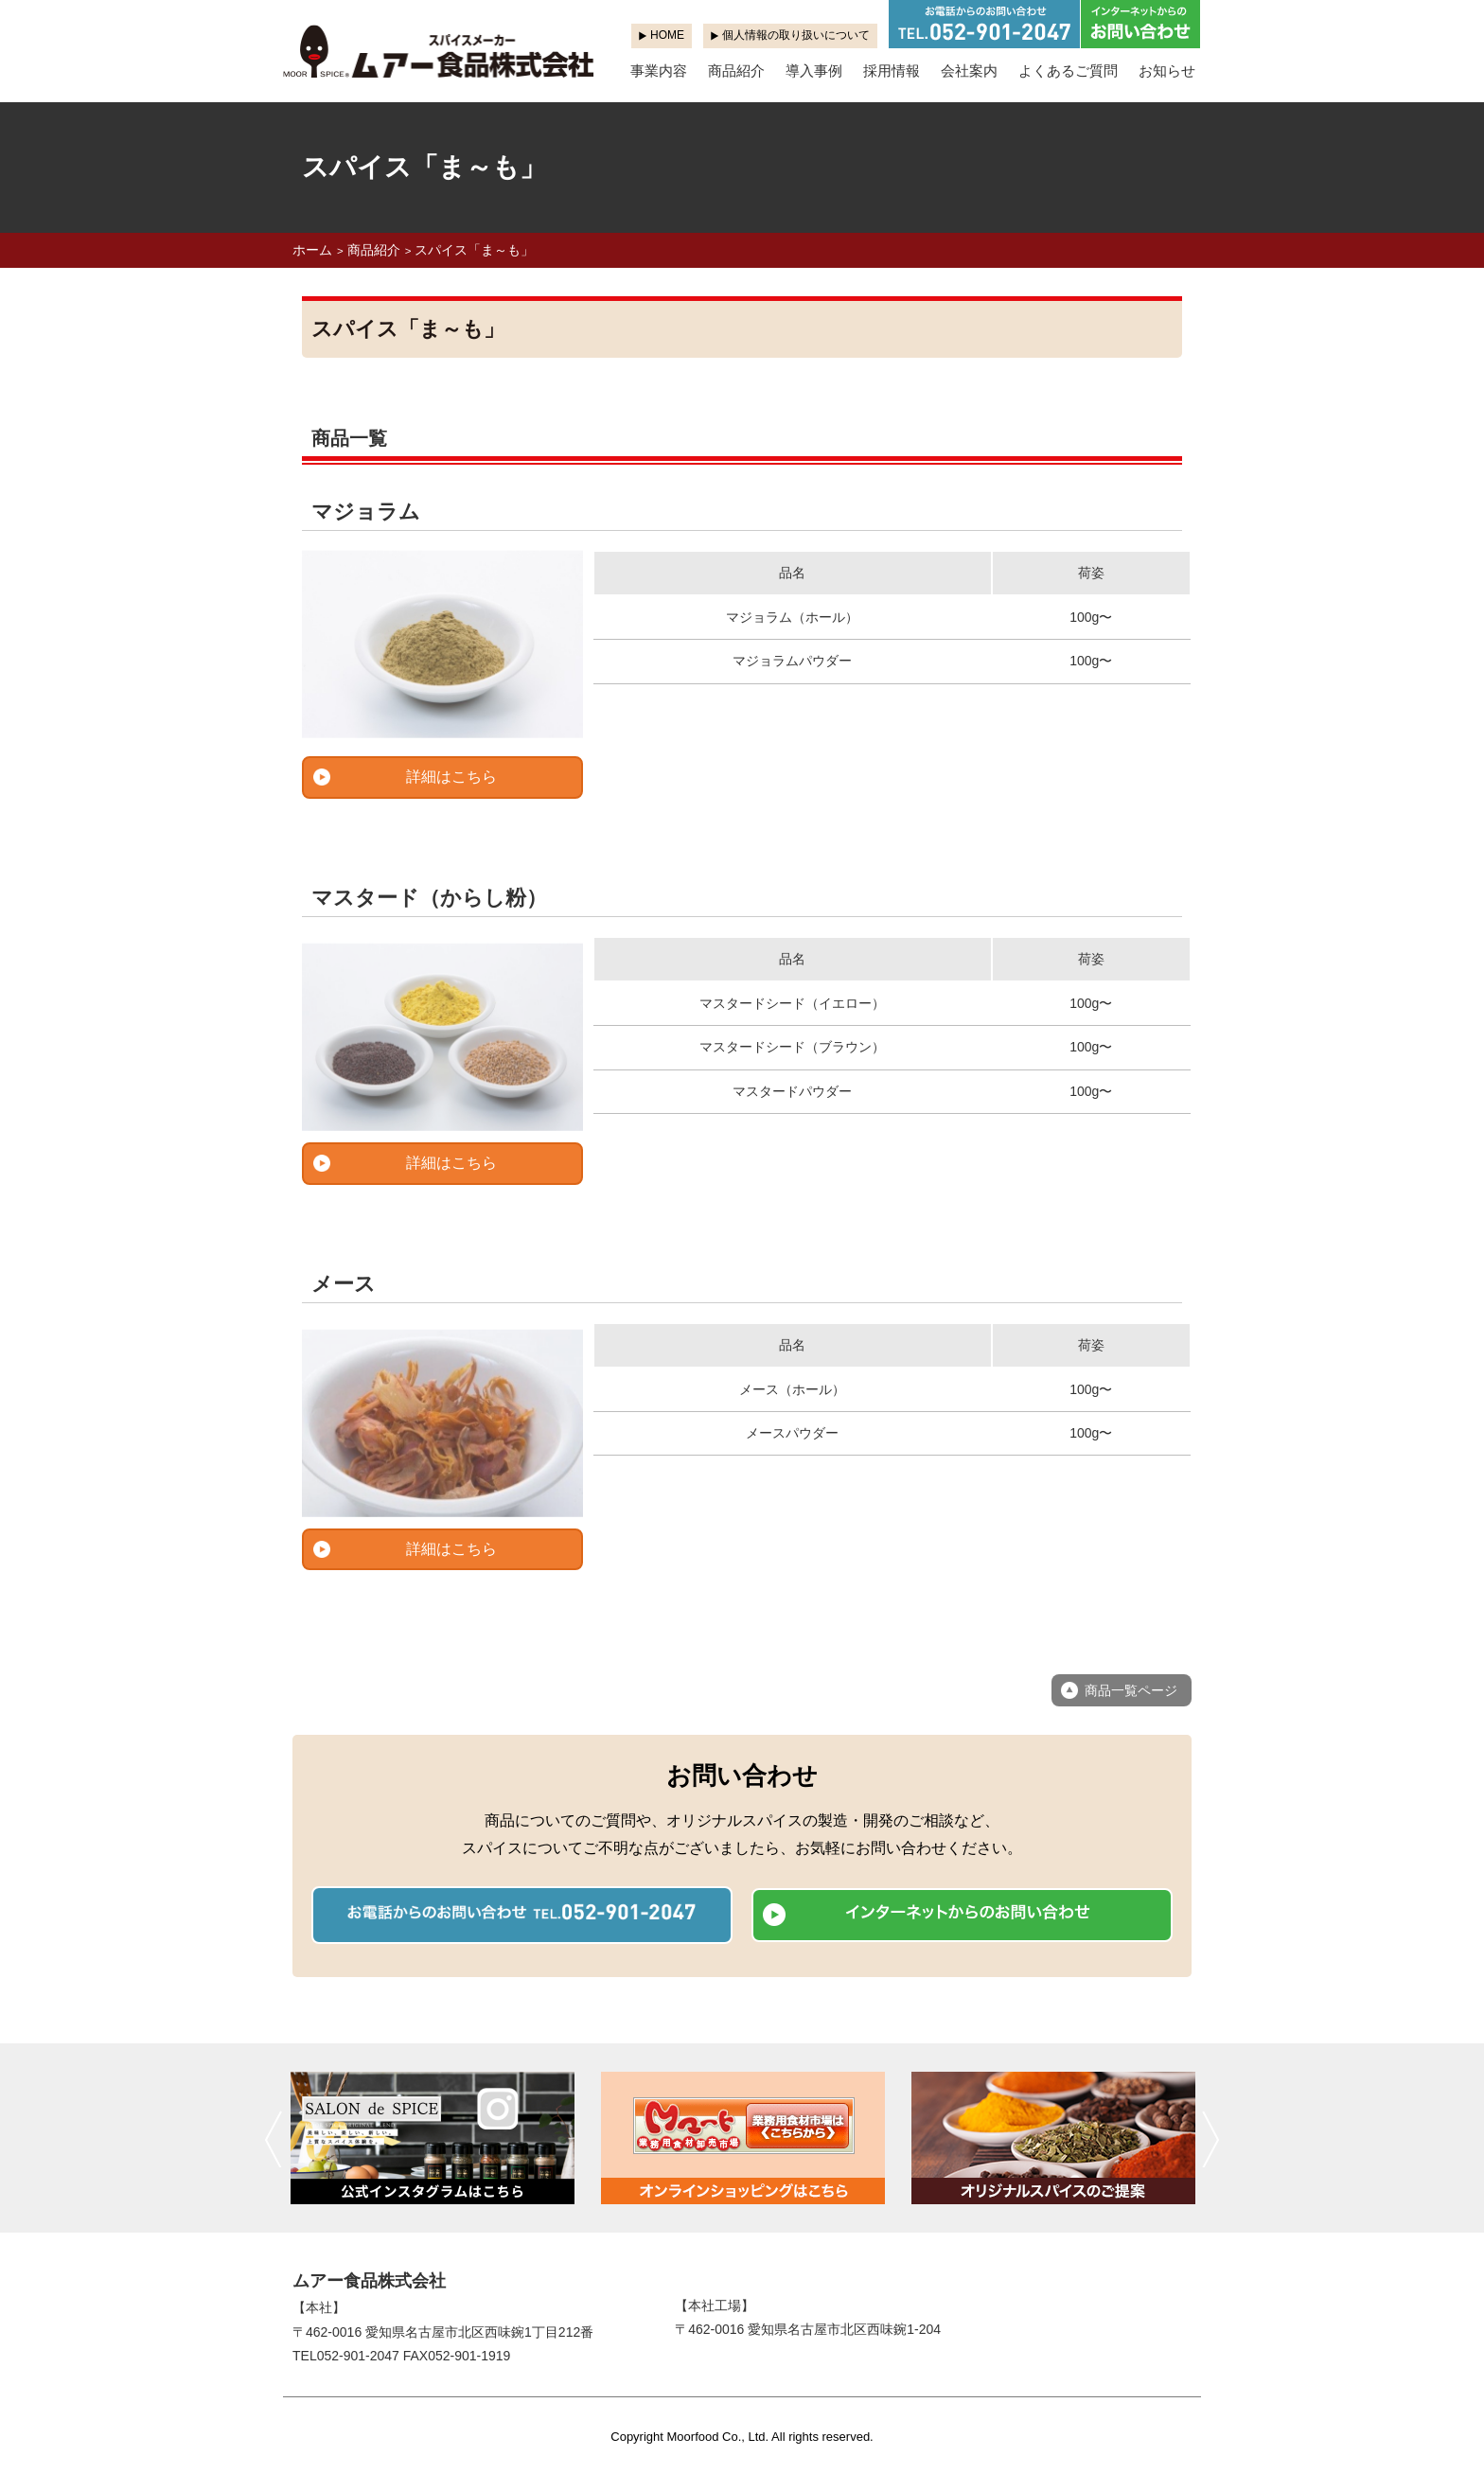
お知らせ (1167, 70)
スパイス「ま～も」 (474, 249)
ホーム (312, 249)
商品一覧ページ (1131, 1690)
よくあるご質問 (1068, 70)
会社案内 (969, 70)
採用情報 (891, 70)
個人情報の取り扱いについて (796, 35)
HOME (667, 35)
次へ (1211, 2139)
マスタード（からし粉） (429, 898)
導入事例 (814, 70)
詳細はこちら (451, 776)
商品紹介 (736, 70)
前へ (273, 2139)
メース (343, 1284)
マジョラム (365, 511)
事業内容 (658, 70)
